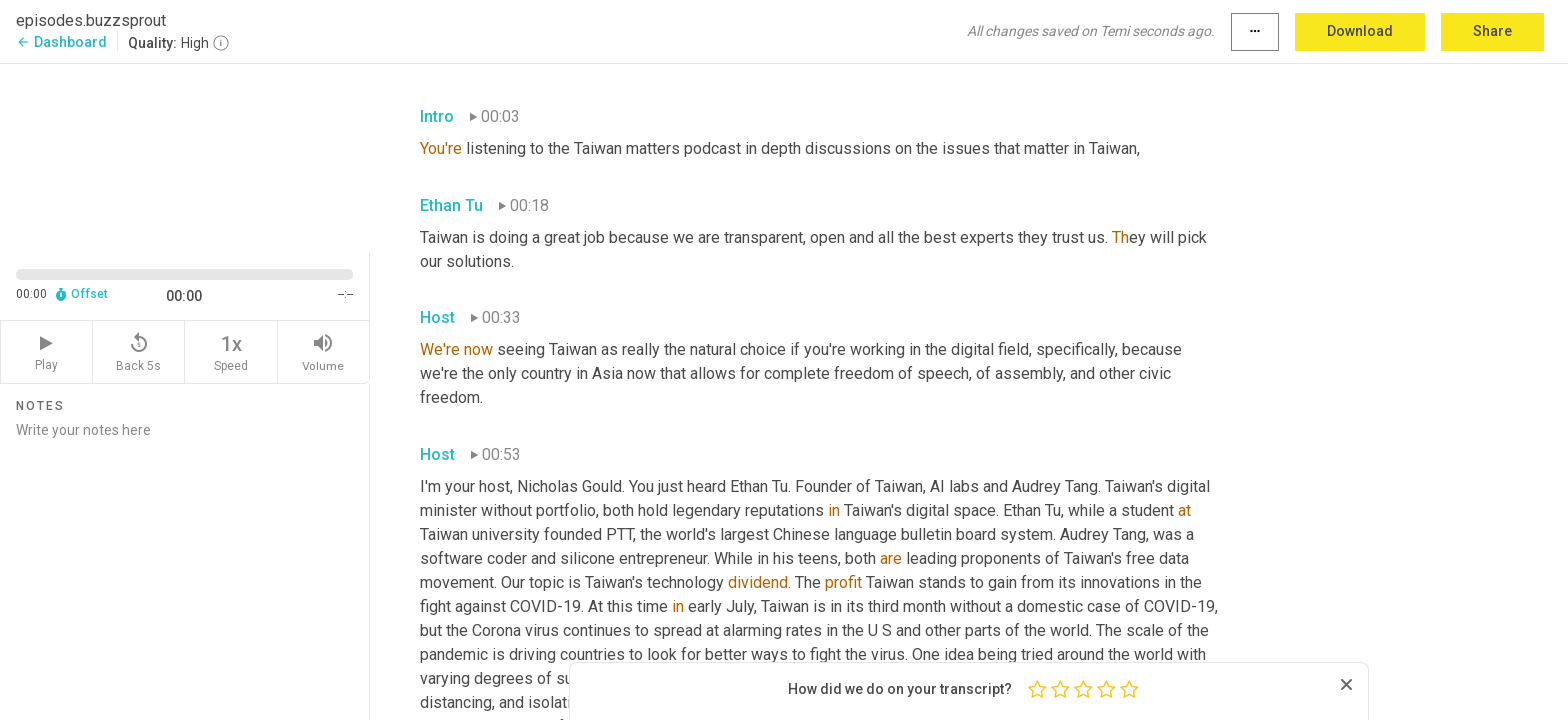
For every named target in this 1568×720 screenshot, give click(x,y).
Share (1492, 31)
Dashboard (61, 42)
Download (1360, 31)
